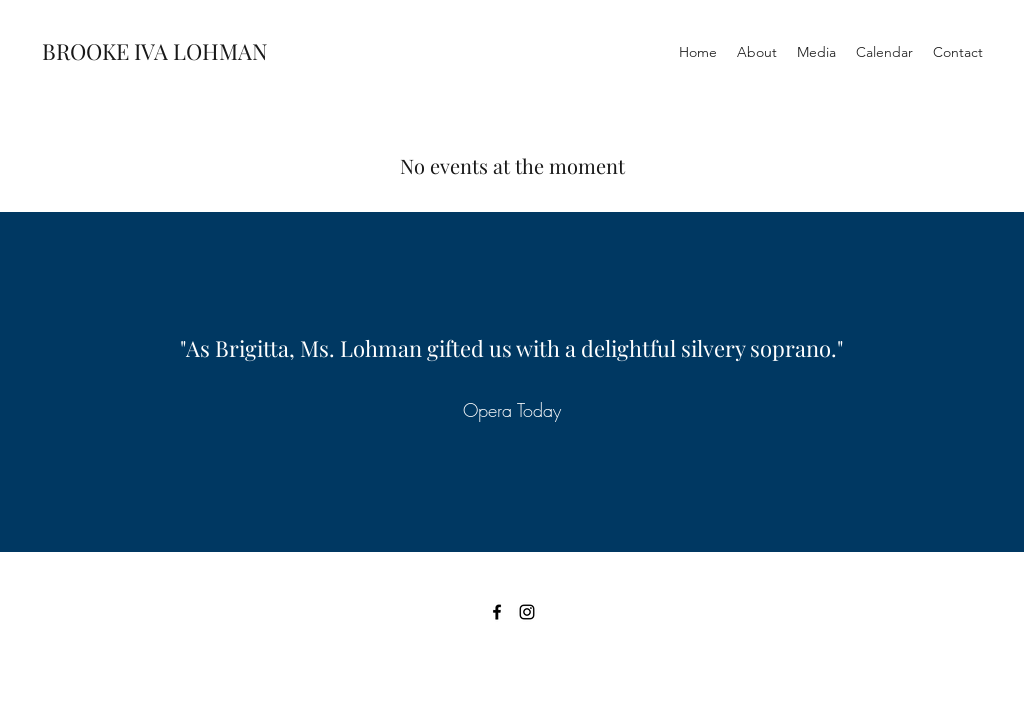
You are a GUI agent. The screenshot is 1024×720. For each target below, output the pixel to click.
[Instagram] (527, 612)
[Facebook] (497, 612)
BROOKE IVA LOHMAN (155, 51)
